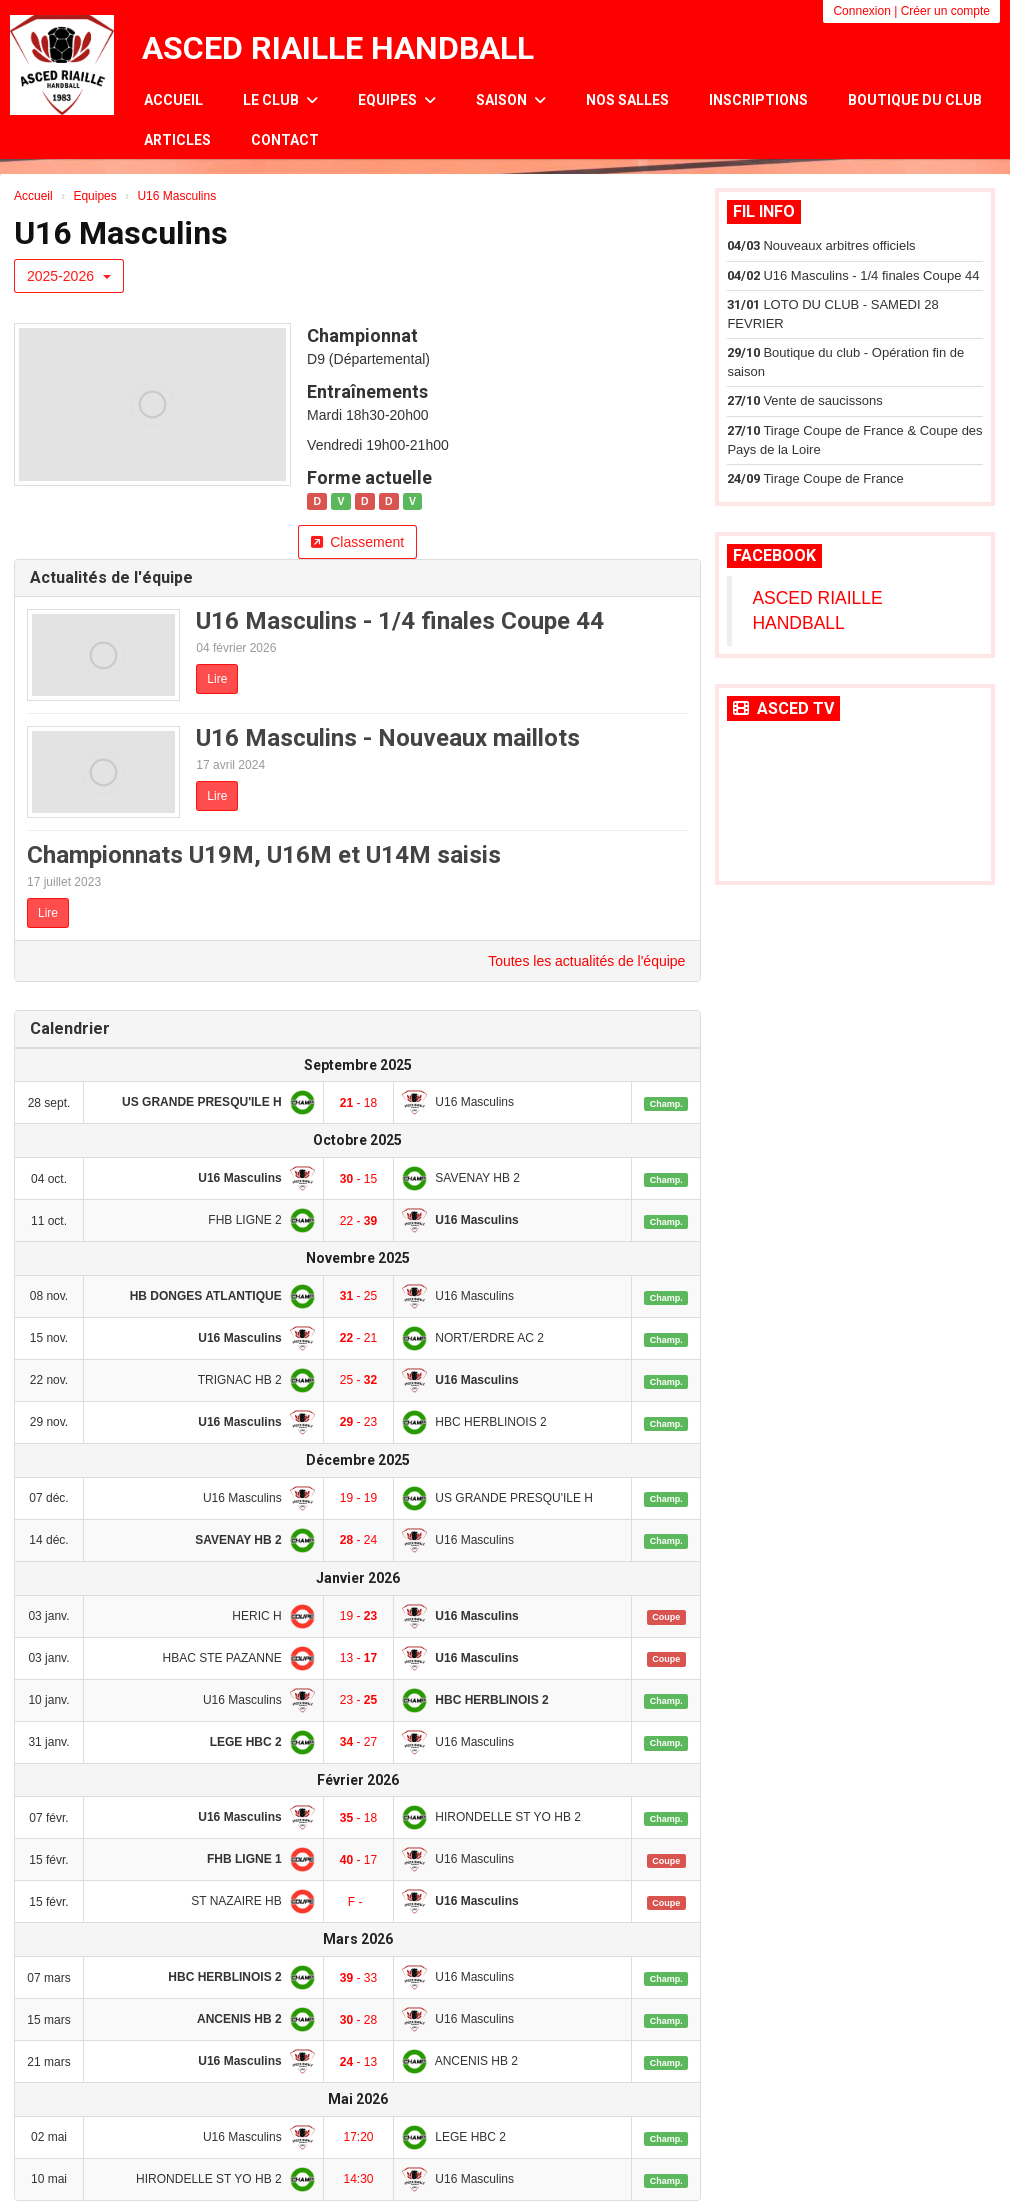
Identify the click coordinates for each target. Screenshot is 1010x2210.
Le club (280, 100)
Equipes (397, 100)
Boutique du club (915, 100)
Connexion (861, 11)
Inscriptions (758, 100)
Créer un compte (945, 11)
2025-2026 (69, 276)
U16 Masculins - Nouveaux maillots (388, 738)
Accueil (173, 100)
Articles (177, 140)
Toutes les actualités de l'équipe (586, 961)
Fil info (764, 211)
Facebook (774, 555)
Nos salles (627, 100)
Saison (511, 100)
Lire (217, 679)
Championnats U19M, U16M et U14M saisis (264, 855)
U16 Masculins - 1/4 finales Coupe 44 (400, 621)
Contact (285, 140)
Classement (357, 542)
